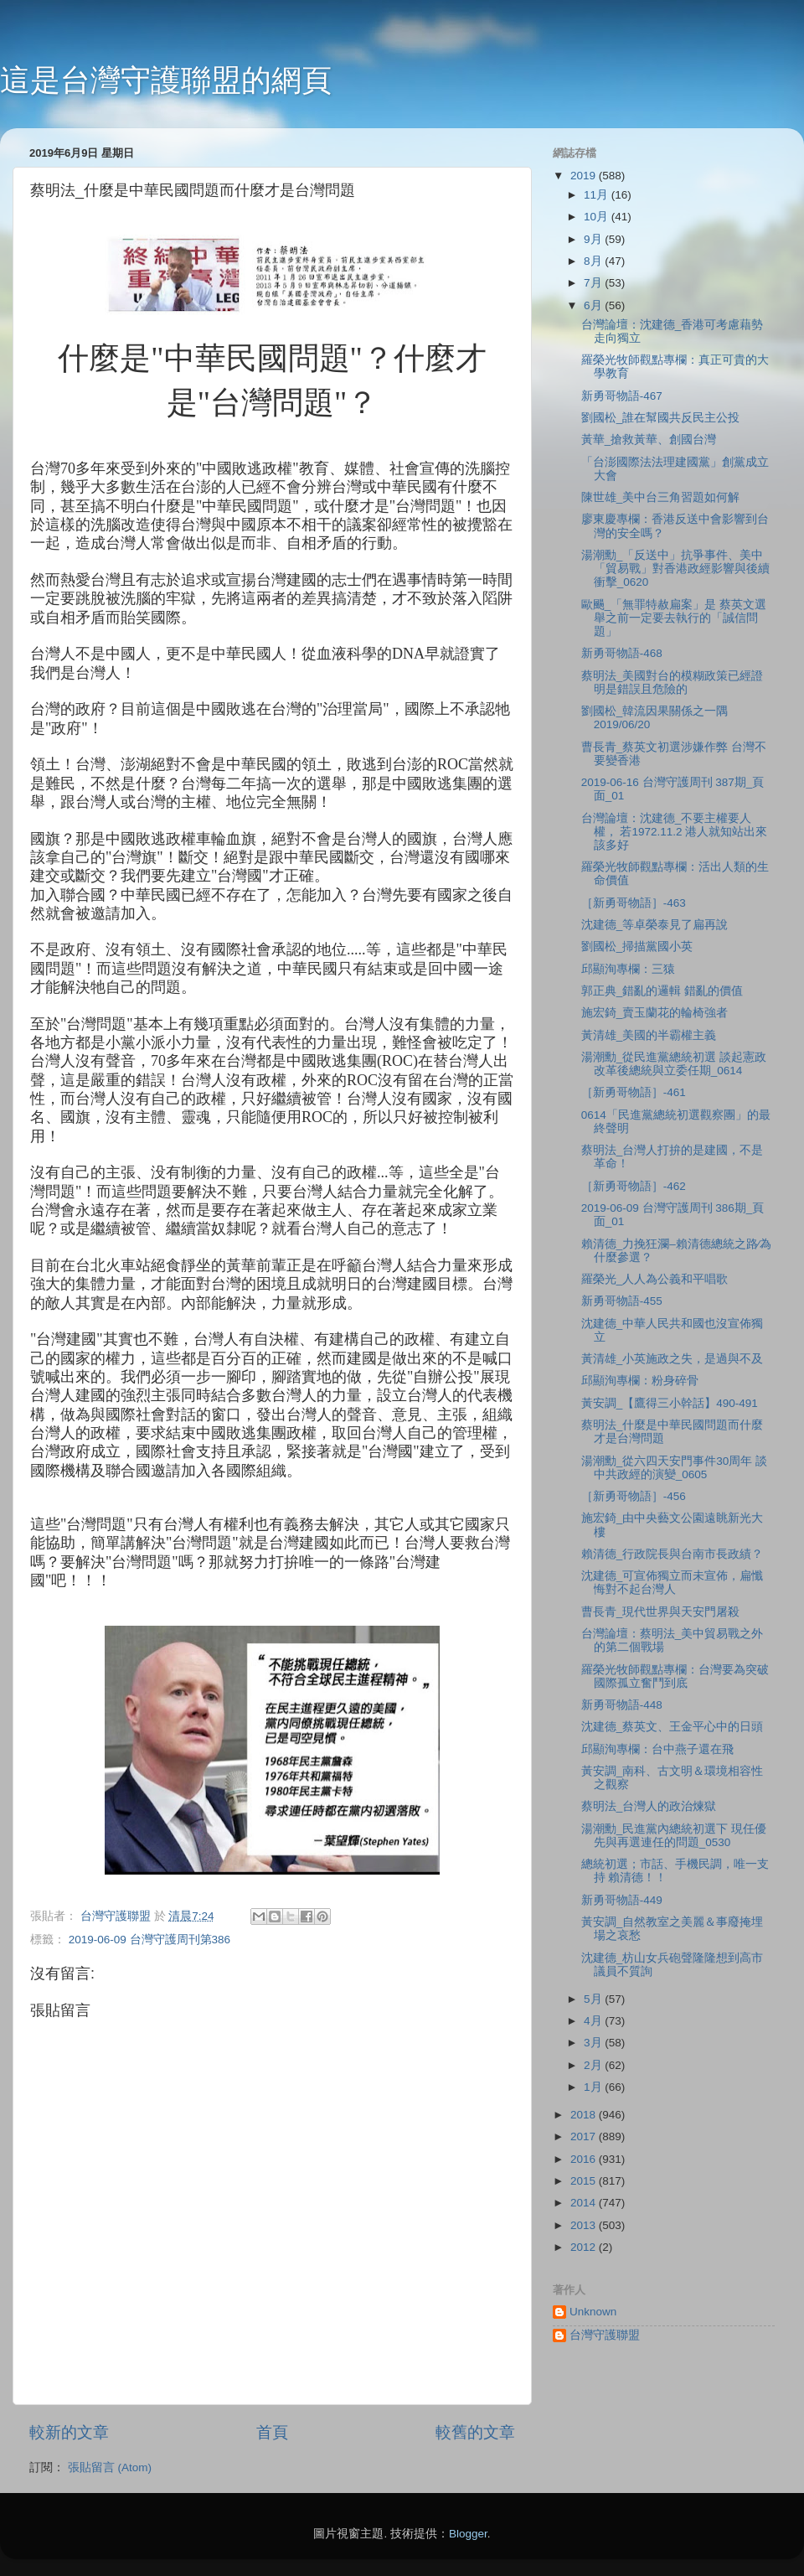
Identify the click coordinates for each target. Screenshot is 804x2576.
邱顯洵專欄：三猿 (628, 969)
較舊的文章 (475, 2432)
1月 (594, 2087)
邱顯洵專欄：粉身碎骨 (639, 1380)
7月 (594, 283)
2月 (594, 2065)
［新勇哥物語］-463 (633, 903)
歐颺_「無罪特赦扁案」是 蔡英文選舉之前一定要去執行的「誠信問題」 (673, 618)
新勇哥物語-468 (621, 653)
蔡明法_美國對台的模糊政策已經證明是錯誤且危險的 (672, 683)
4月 (594, 2021)
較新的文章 (69, 2432)
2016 (584, 2159)
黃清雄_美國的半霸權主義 (649, 1035)
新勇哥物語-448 (621, 1705)
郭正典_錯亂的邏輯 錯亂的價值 (662, 991)
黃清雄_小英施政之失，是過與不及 (672, 1359)
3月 (594, 2042)
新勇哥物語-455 (621, 1301)
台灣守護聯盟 (605, 2335)
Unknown (593, 2311)
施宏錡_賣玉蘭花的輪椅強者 (655, 1012)
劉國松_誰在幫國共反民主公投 (660, 417)
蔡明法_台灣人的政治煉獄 (649, 1806)
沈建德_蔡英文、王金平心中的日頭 (672, 1726)
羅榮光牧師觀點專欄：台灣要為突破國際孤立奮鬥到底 (675, 1676)
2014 (584, 2202)
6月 (594, 305)
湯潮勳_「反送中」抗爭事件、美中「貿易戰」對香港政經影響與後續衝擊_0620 (675, 568)
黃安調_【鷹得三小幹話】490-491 (669, 1403)
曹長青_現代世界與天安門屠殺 (660, 1612)
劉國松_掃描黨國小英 (637, 946)
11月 (597, 195)
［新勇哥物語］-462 (633, 1186)
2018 (584, 2114)
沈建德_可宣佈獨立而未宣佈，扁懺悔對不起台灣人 (672, 1583)
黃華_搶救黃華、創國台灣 (649, 439)
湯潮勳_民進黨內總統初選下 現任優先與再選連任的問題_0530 (673, 1836)
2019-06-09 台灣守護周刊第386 (149, 1939)
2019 (584, 175)
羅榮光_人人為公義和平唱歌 (655, 1279)
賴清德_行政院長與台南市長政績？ (672, 1554)
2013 (584, 2225)
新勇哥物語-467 (621, 396)
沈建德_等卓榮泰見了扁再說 (655, 924)
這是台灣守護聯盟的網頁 (166, 80)
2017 (584, 2136)
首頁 (272, 2432)
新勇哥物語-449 (621, 1900)
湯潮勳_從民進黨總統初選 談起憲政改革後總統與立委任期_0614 (673, 1064)
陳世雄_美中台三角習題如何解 (660, 497)
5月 (594, 1999)
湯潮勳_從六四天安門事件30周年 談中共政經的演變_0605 (674, 1468)
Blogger (468, 2533)
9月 (594, 239)
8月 (594, 261)
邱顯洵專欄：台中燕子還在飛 (657, 1749)
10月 (597, 216)
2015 (584, 2181)
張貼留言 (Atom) (110, 2467)
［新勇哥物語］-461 (633, 1092)
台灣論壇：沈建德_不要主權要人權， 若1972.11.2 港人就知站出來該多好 (674, 831)
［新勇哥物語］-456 (633, 1496)
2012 (584, 2247)
